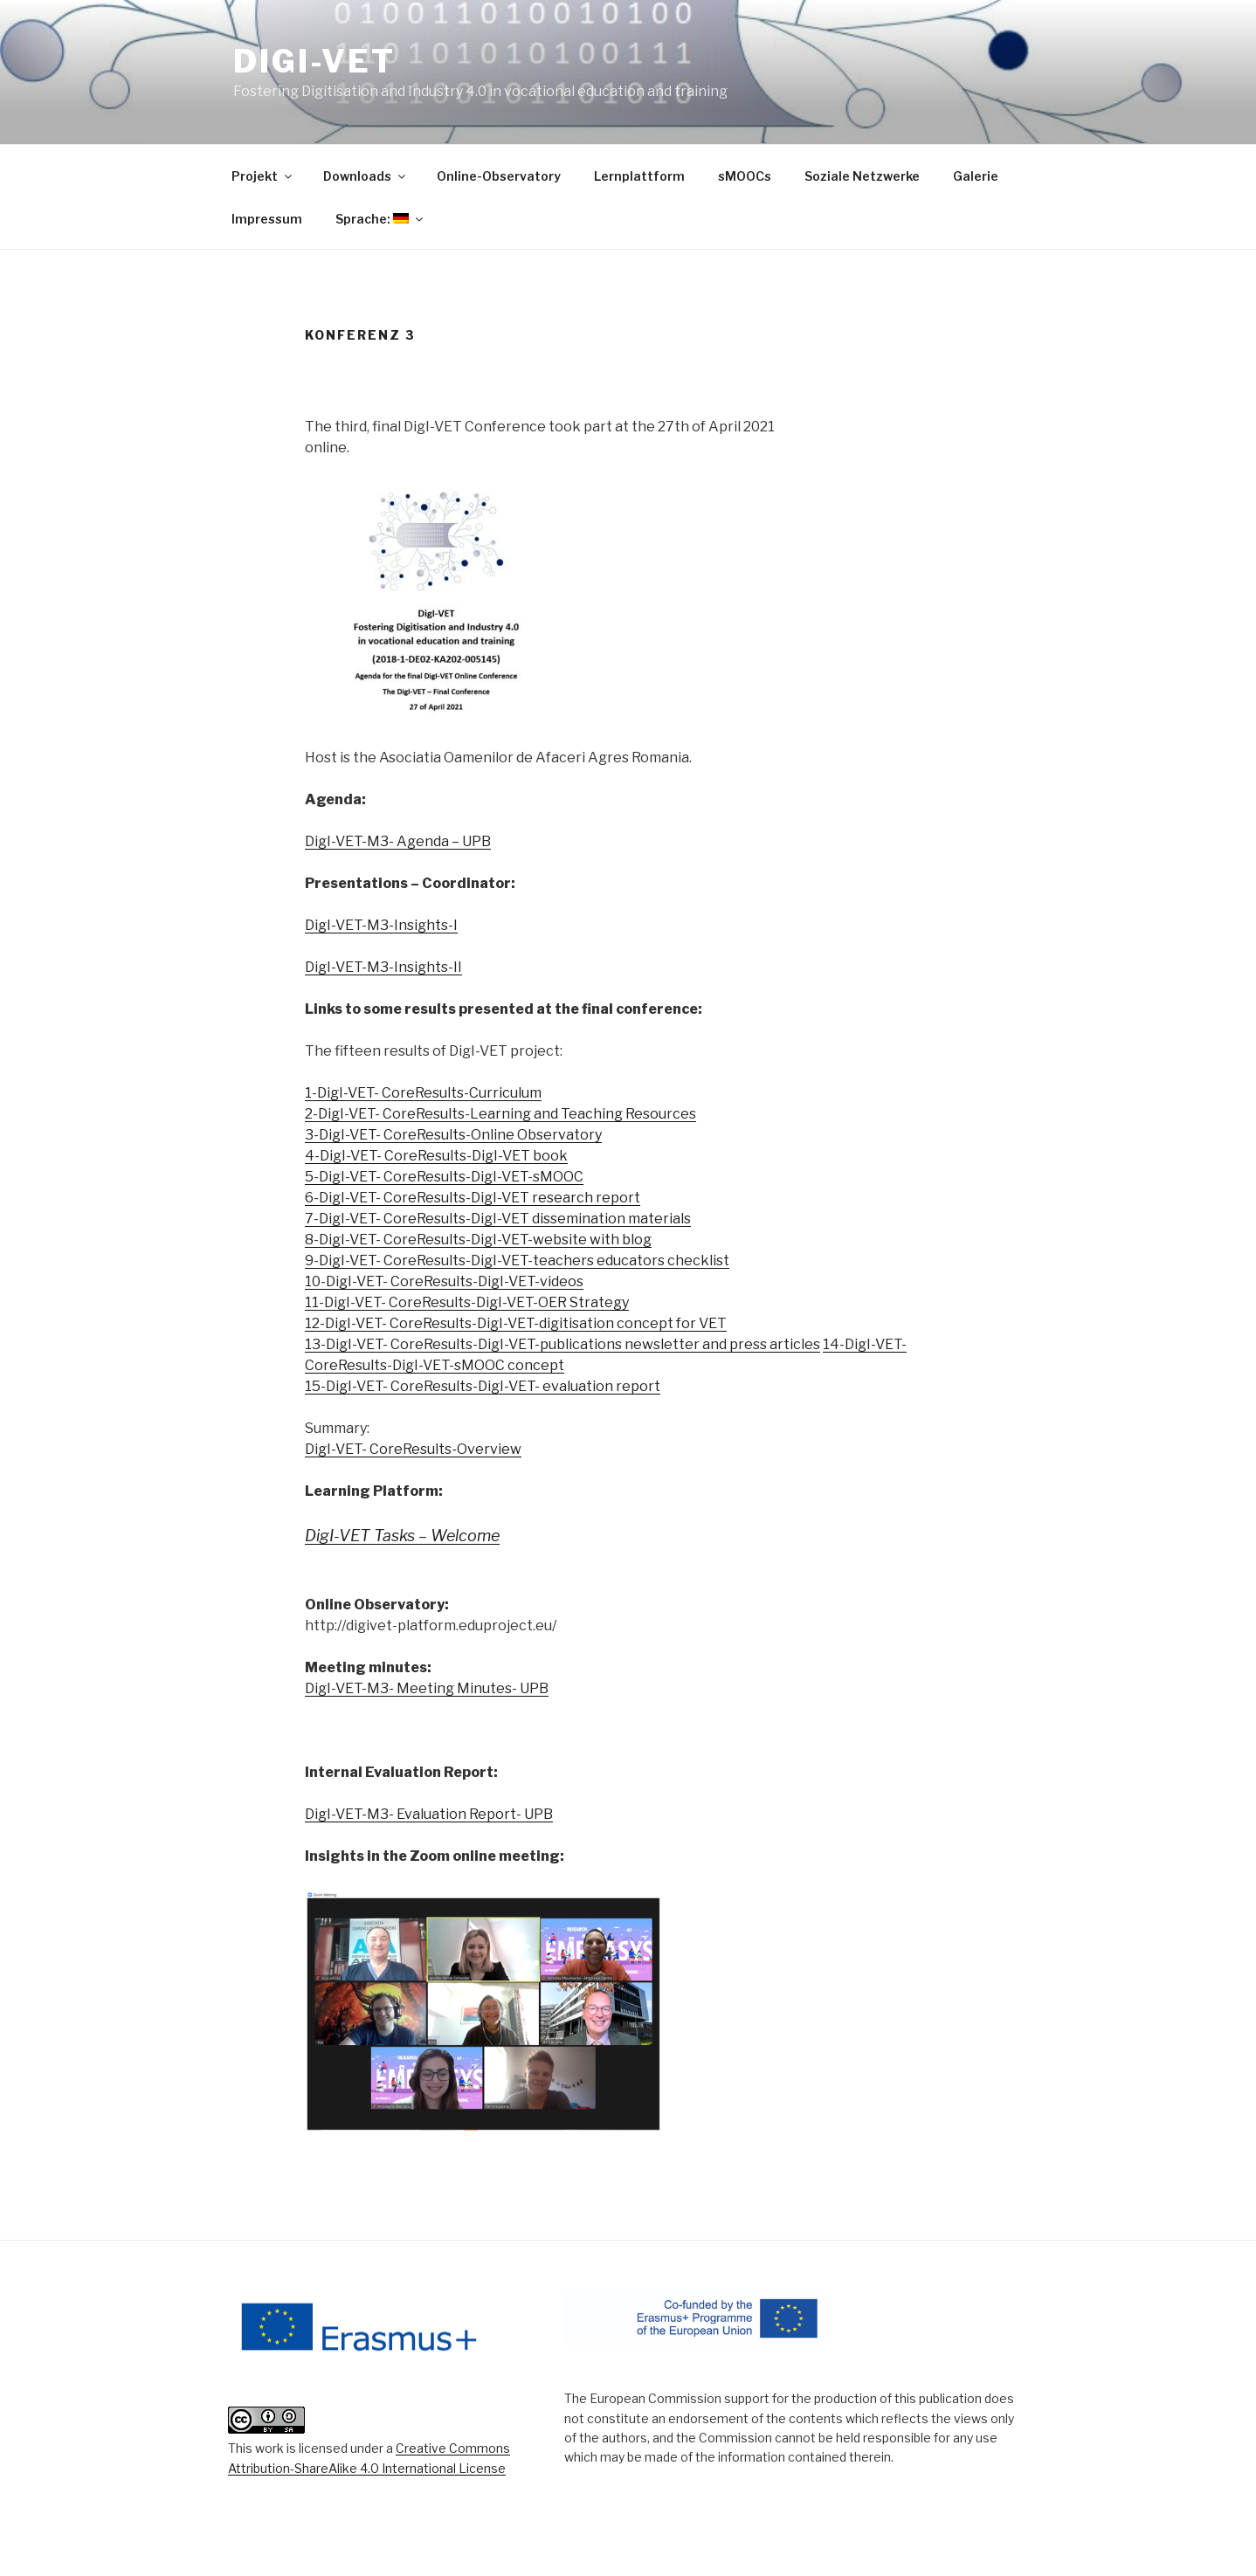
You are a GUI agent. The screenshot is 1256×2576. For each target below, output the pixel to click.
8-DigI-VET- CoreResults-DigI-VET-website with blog (478, 1239)
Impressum (266, 218)
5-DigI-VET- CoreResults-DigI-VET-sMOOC (444, 1176)
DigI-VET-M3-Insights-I (381, 925)
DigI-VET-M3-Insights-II (383, 967)
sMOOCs (744, 176)
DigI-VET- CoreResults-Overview (413, 1449)
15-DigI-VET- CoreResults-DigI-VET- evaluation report (482, 1386)
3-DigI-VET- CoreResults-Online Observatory (453, 1134)
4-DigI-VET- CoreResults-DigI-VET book (436, 1155)
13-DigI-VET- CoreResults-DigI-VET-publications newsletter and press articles (562, 1344)
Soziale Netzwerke (862, 176)
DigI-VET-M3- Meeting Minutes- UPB (427, 1688)
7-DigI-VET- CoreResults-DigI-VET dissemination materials (498, 1218)
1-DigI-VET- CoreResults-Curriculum (423, 1093)
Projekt (262, 176)
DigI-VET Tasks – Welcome (402, 1535)
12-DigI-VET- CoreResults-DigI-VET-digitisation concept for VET (516, 1323)
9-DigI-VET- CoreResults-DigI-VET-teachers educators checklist (517, 1260)
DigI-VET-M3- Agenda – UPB (398, 841)
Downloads (365, 176)
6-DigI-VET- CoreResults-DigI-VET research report (472, 1197)
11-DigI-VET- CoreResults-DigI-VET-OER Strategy (467, 1302)
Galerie (975, 176)
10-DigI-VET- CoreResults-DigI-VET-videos (444, 1281)
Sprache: (380, 218)
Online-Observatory (499, 176)
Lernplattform (639, 176)
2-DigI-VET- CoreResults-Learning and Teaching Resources (500, 1113)
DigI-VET (314, 61)
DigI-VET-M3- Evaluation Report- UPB (429, 1814)
